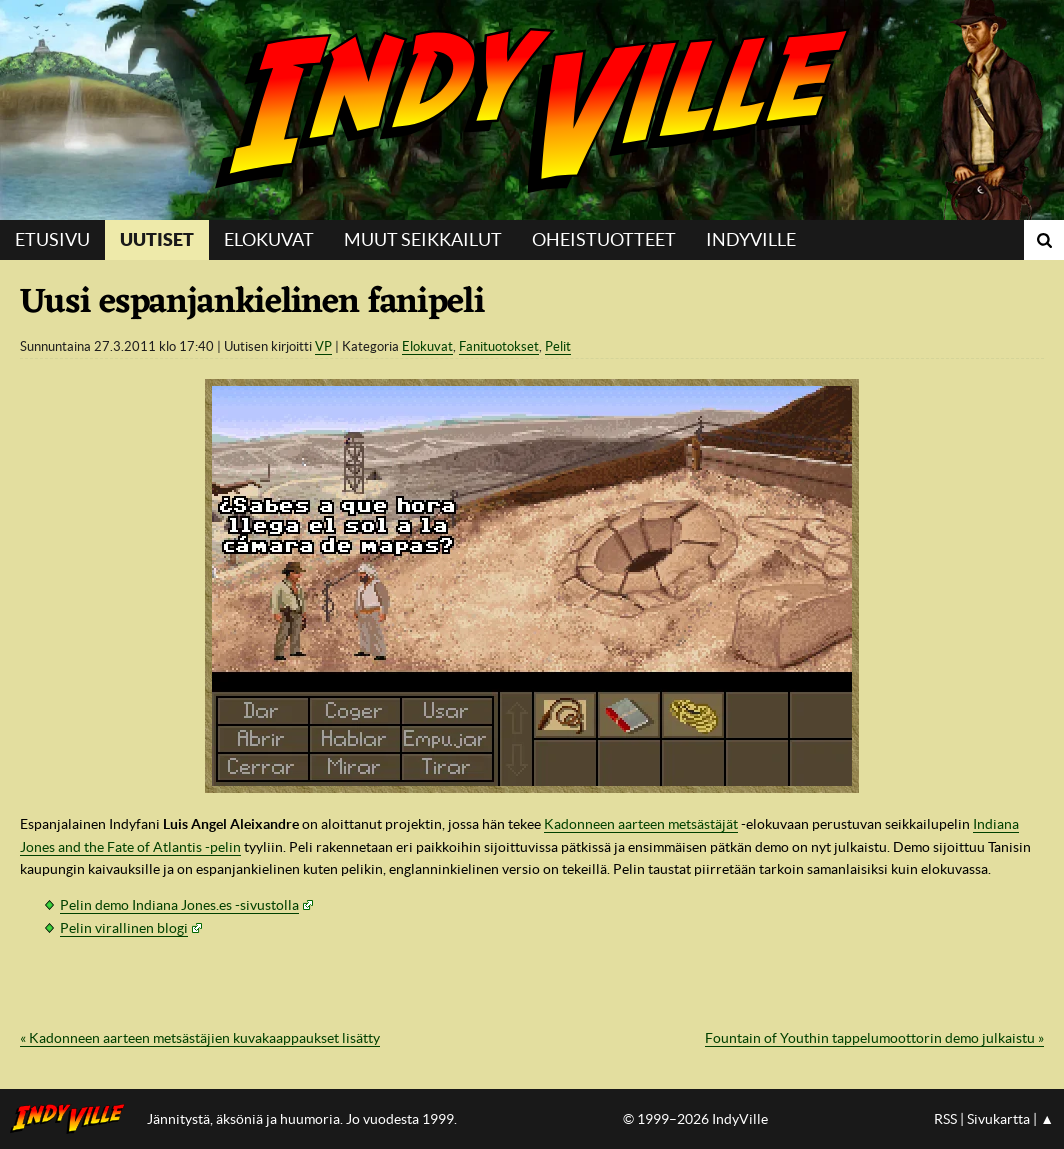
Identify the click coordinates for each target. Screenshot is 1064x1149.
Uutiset (157, 239)
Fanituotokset (499, 346)
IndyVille (532, 110)
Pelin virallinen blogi (124, 928)
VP (323, 346)
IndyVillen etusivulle (73, 1119)
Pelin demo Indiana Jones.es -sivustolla (179, 905)
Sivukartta (998, 1119)
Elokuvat (269, 239)
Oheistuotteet (604, 239)
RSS (945, 1119)
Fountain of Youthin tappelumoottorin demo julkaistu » (874, 1038)
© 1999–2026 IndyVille (695, 1119)
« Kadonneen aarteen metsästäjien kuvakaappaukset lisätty (200, 1038)
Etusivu (52, 239)
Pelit (558, 346)
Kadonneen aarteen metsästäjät (641, 824)
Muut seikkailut (423, 239)
